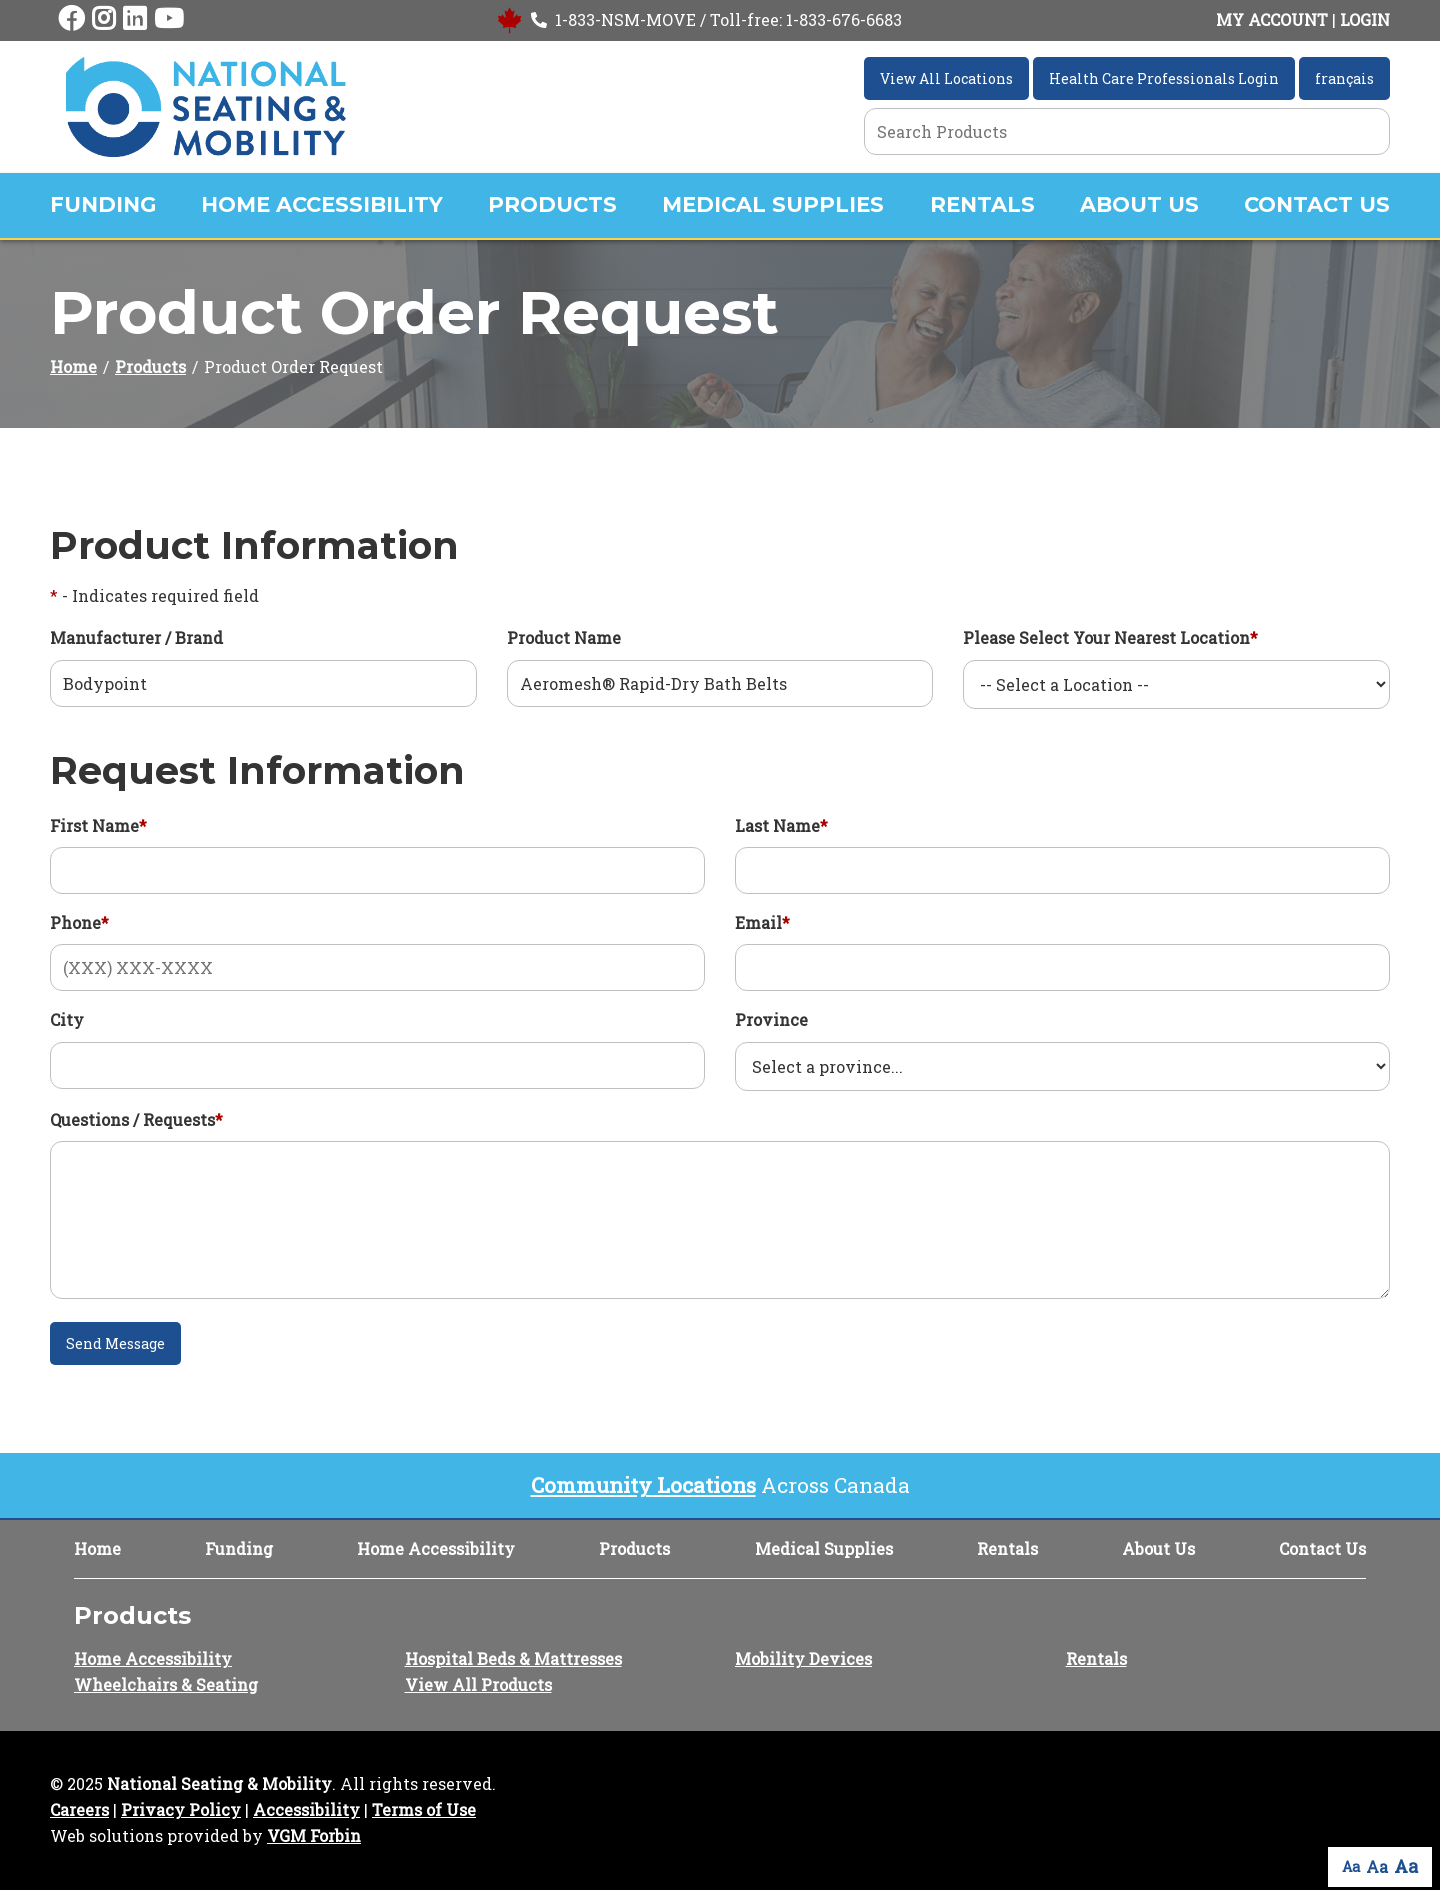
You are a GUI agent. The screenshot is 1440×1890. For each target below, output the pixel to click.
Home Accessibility (322, 204)
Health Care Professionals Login (1164, 78)
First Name (98, 825)
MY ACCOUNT (1272, 19)
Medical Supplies (773, 204)
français (1344, 78)
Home (73, 366)
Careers (79, 1809)
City (67, 1019)
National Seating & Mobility (219, 1783)
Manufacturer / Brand (136, 637)
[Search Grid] (1127, 131)
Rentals (982, 204)
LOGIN (1365, 19)
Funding (103, 204)
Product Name (564, 637)
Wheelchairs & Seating (166, 1684)
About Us (1139, 204)
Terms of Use (424, 1809)
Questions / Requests (136, 1119)
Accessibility (306, 1809)
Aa (1351, 1866)
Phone (79, 922)
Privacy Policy (181, 1809)
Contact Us (1317, 204)
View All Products (478, 1684)
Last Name (781, 825)
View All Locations (946, 78)
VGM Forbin (314, 1835)
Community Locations (643, 1485)
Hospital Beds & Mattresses (513, 1658)
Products (552, 204)
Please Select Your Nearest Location (1110, 637)
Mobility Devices (803, 1658)
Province (771, 1019)
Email (762, 922)
